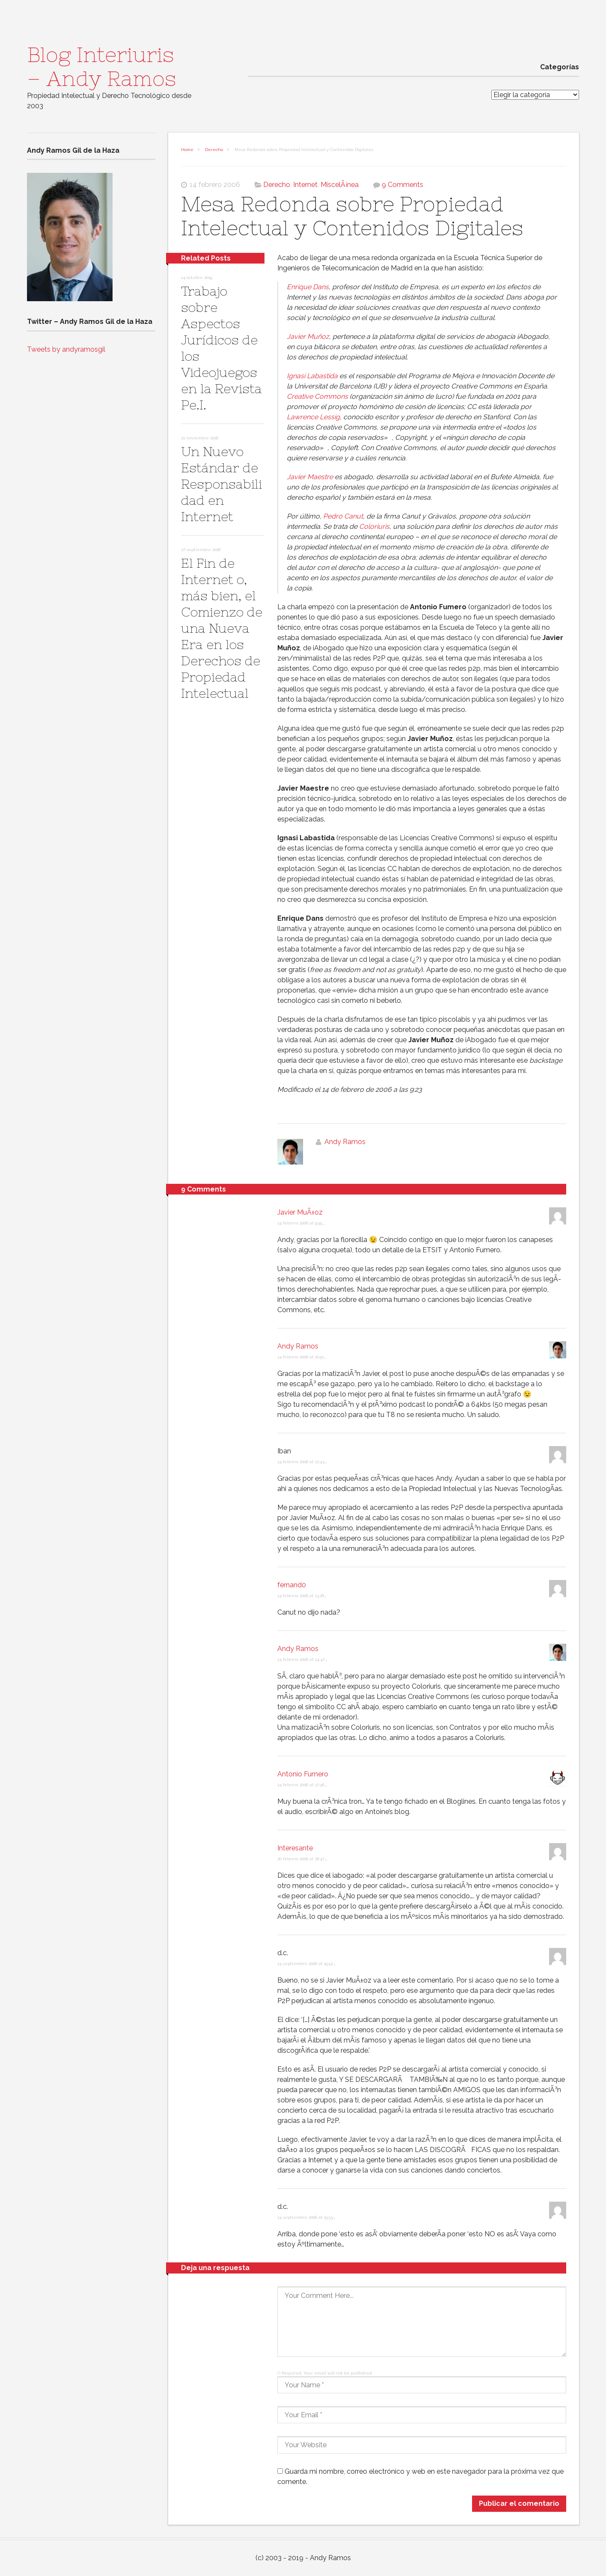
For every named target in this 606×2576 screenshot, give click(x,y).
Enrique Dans (308, 287)
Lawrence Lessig (313, 417)
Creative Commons (317, 396)
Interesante (295, 1848)
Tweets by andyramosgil (66, 349)
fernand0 (291, 1585)
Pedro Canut (343, 516)
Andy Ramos (344, 1142)
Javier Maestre (310, 477)
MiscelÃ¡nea (340, 185)
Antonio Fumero (302, 1774)
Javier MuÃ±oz (300, 1212)
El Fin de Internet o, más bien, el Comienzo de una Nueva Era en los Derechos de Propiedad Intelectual (221, 628)
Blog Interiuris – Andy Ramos (101, 66)
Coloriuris (374, 526)
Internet (305, 185)
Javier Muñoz (308, 336)
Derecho (214, 149)
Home (187, 149)
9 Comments (402, 185)
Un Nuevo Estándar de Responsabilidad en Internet (221, 484)
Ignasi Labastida (312, 376)
